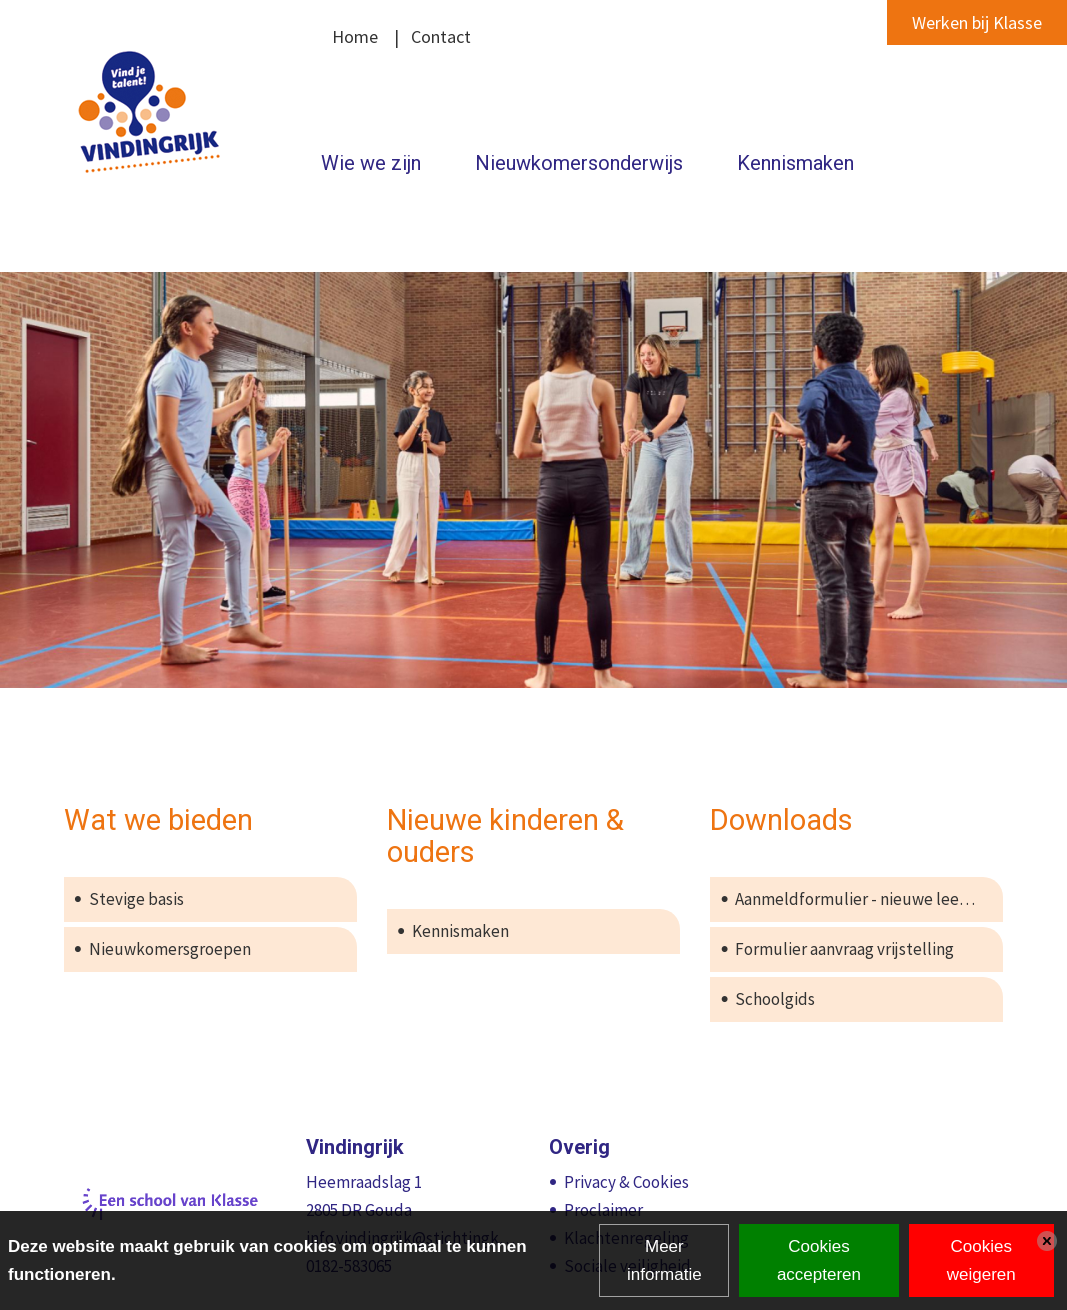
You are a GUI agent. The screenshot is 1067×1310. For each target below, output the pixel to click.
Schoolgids (775, 999)
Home (355, 36)
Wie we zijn (371, 163)
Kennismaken (795, 163)
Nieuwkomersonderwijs (579, 163)
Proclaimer (603, 1210)
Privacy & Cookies (626, 1182)
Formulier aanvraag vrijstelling (844, 949)
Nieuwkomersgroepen (170, 949)
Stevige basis (136, 899)
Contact (441, 36)
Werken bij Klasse (977, 22)
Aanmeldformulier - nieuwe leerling (863, 899)
